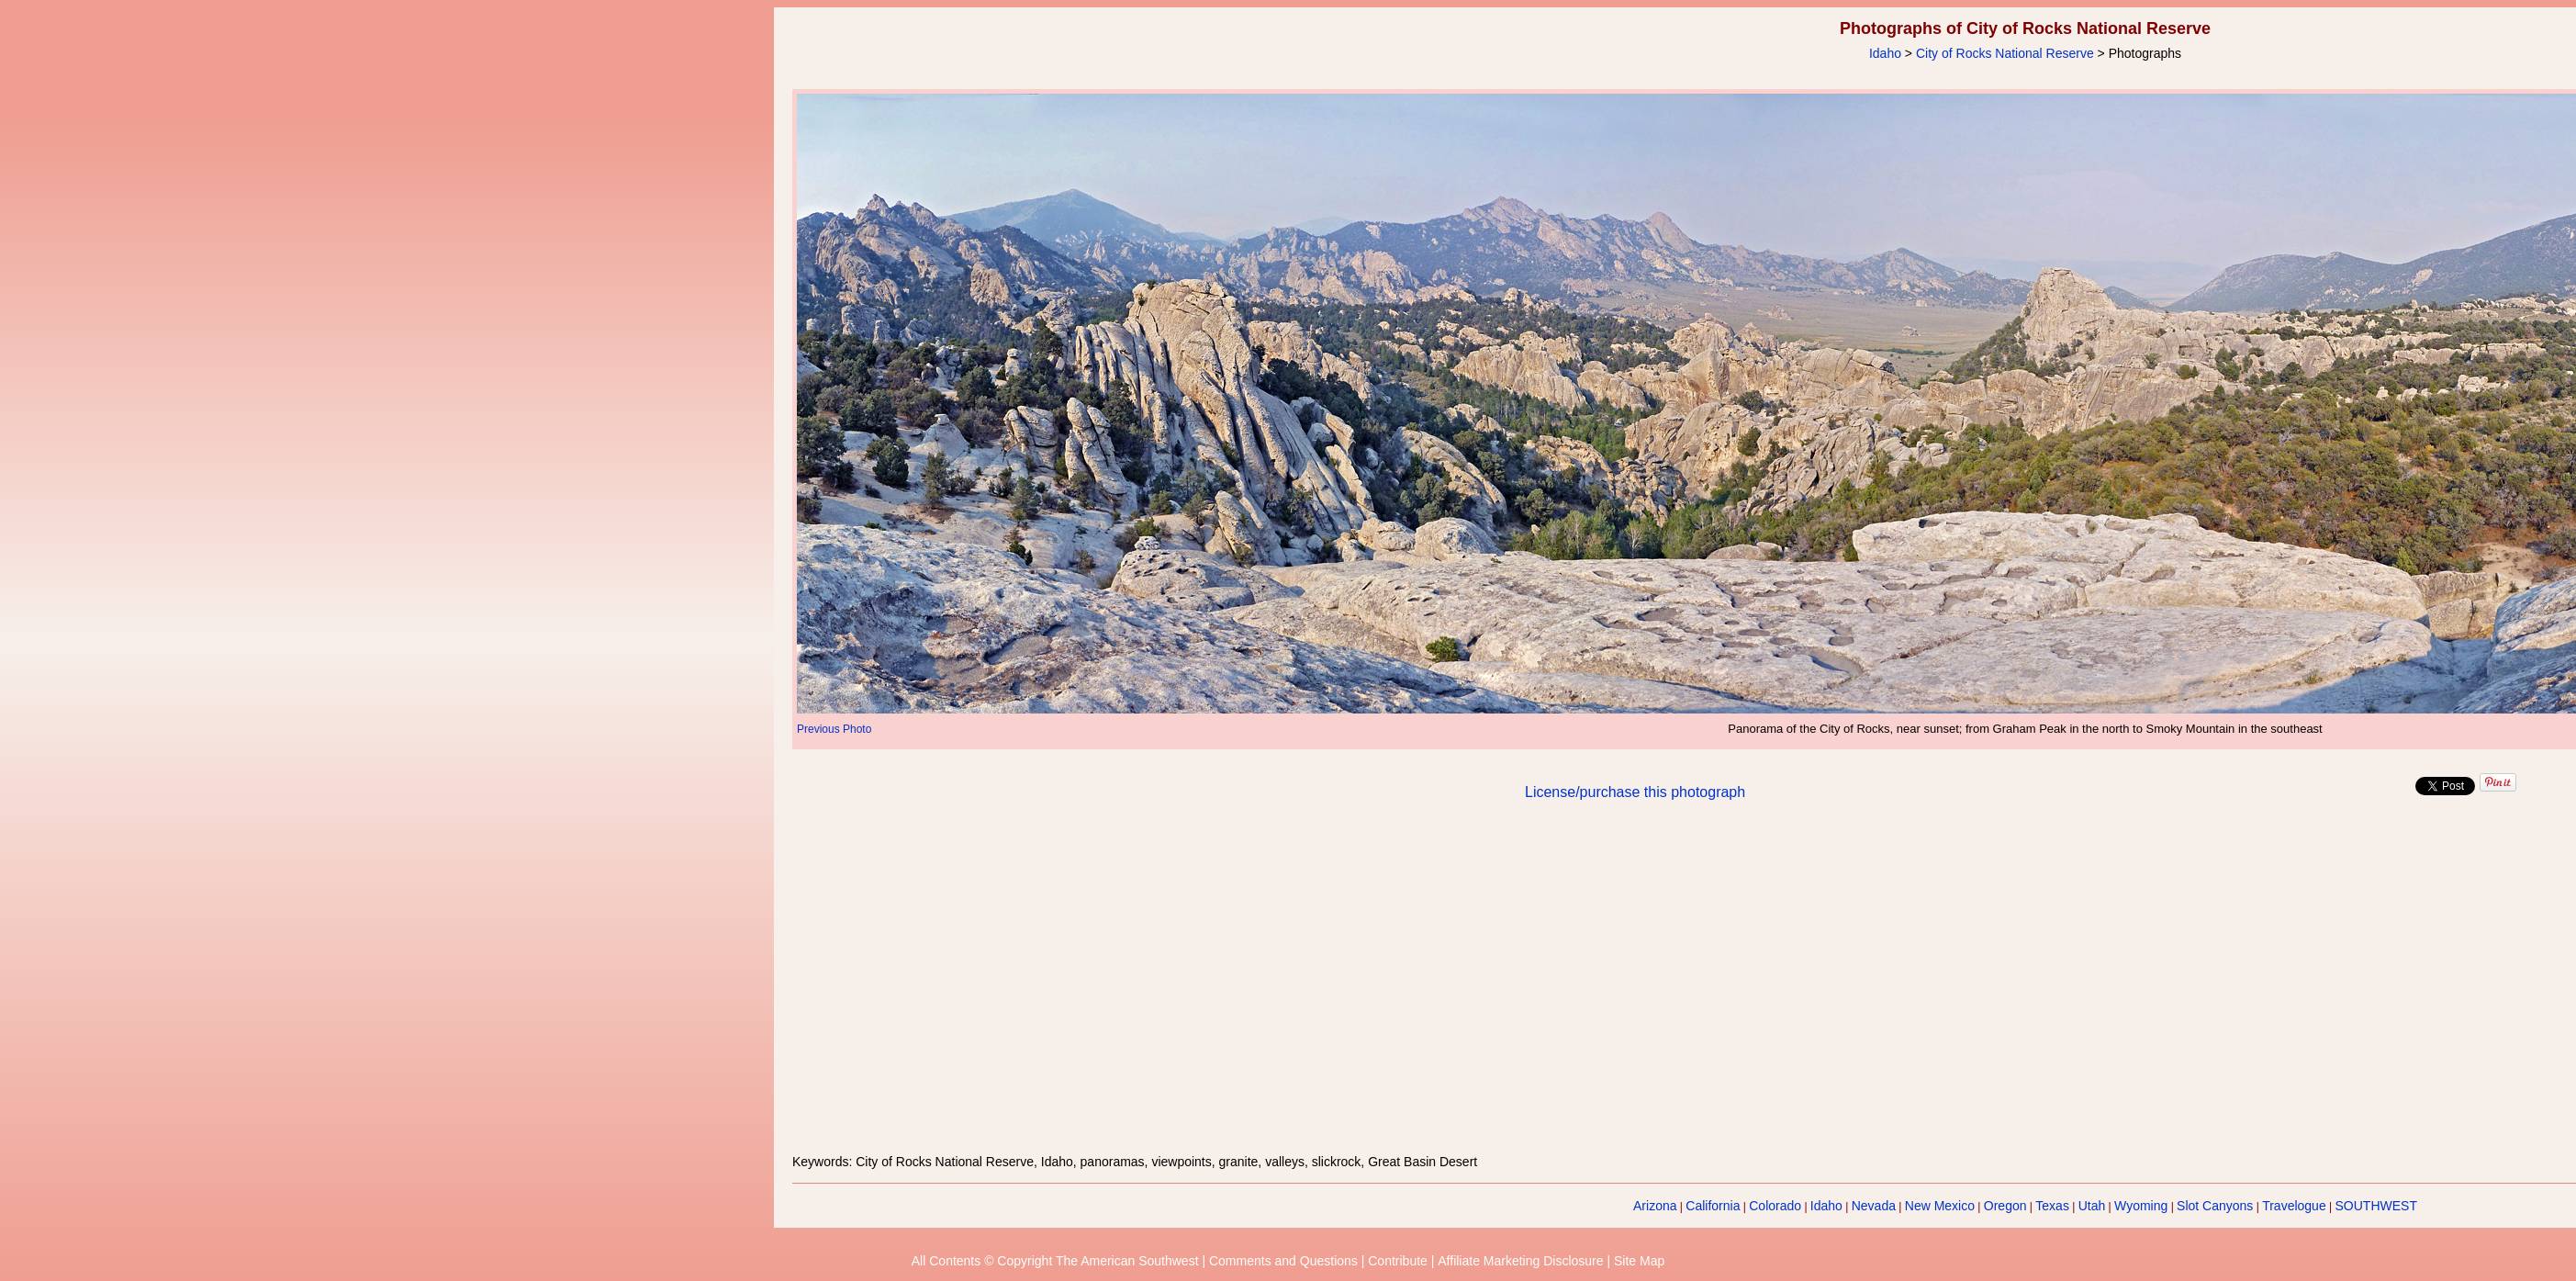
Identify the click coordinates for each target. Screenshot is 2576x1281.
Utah (2092, 1205)
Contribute (1398, 1260)
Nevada (1874, 1205)
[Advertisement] (2025, 988)
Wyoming (2140, 1205)
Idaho (1885, 53)
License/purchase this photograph (1635, 792)
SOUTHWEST (2376, 1205)
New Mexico (1940, 1205)
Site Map (1639, 1260)
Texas (2052, 1205)
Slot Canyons (2215, 1205)
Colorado (1775, 1205)
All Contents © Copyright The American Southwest (1055, 1260)
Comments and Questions (1283, 1260)
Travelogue (2294, 1205)
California (1713, 1205)
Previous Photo (834, 729)
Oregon (2005, 1205)
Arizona (1654, 1205)
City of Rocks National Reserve (2005, 53)
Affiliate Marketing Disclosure (1520, 1260)
